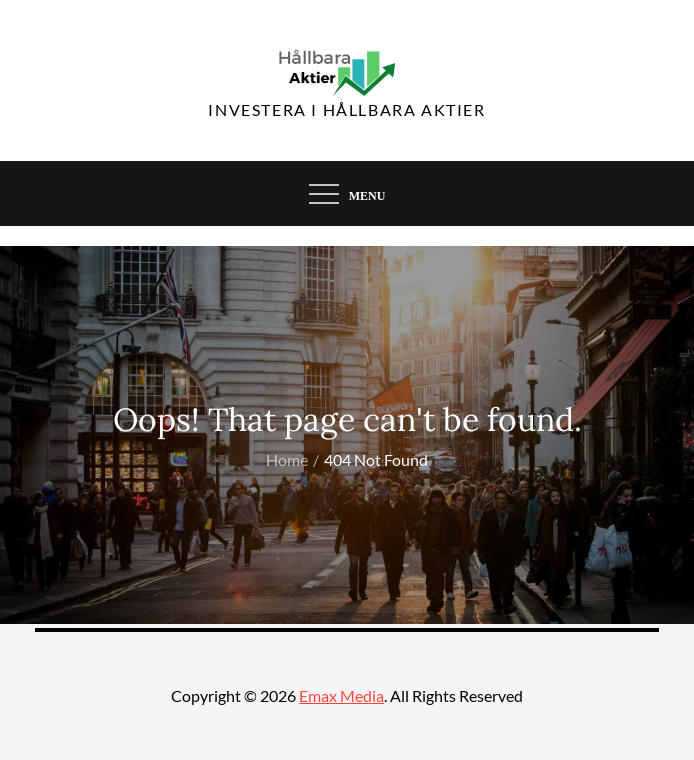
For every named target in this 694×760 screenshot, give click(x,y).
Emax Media (341, 695)
